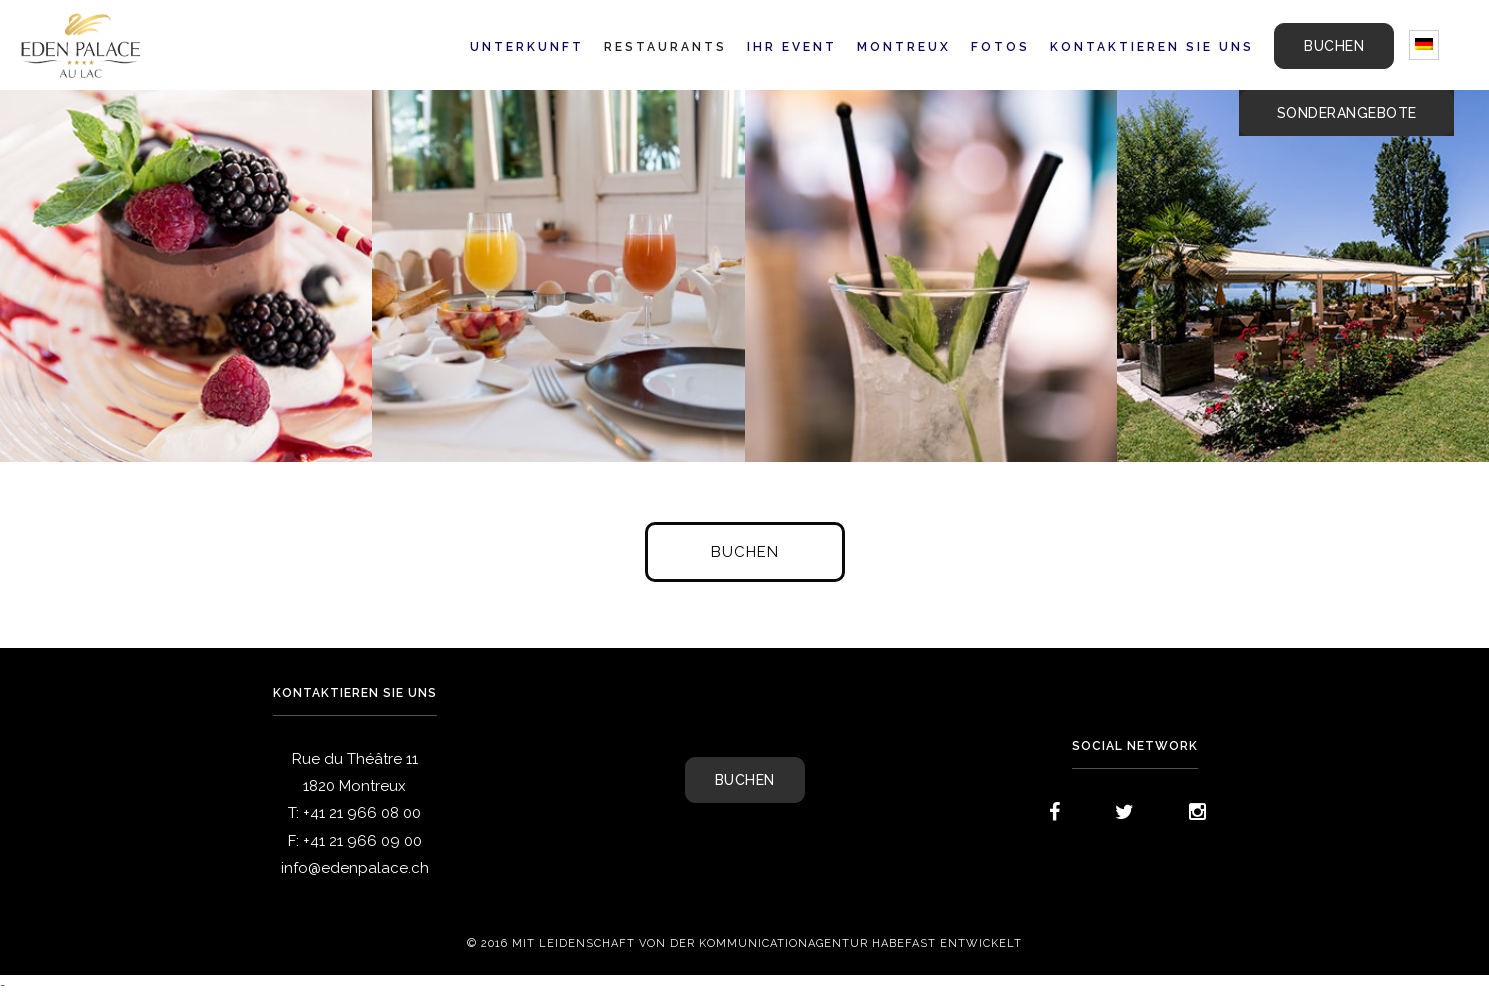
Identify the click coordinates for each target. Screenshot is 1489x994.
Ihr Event (792, 47)
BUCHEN (1334, 46)
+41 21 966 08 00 (362, 813)
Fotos (1000, 47)
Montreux (904, 47)
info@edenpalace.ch (355, 868)
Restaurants (665, 47)
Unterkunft (527, 47)
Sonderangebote (1347, 113)
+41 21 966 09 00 (362, 841)
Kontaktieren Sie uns (1152, 47)
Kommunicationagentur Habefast (817, 944)
